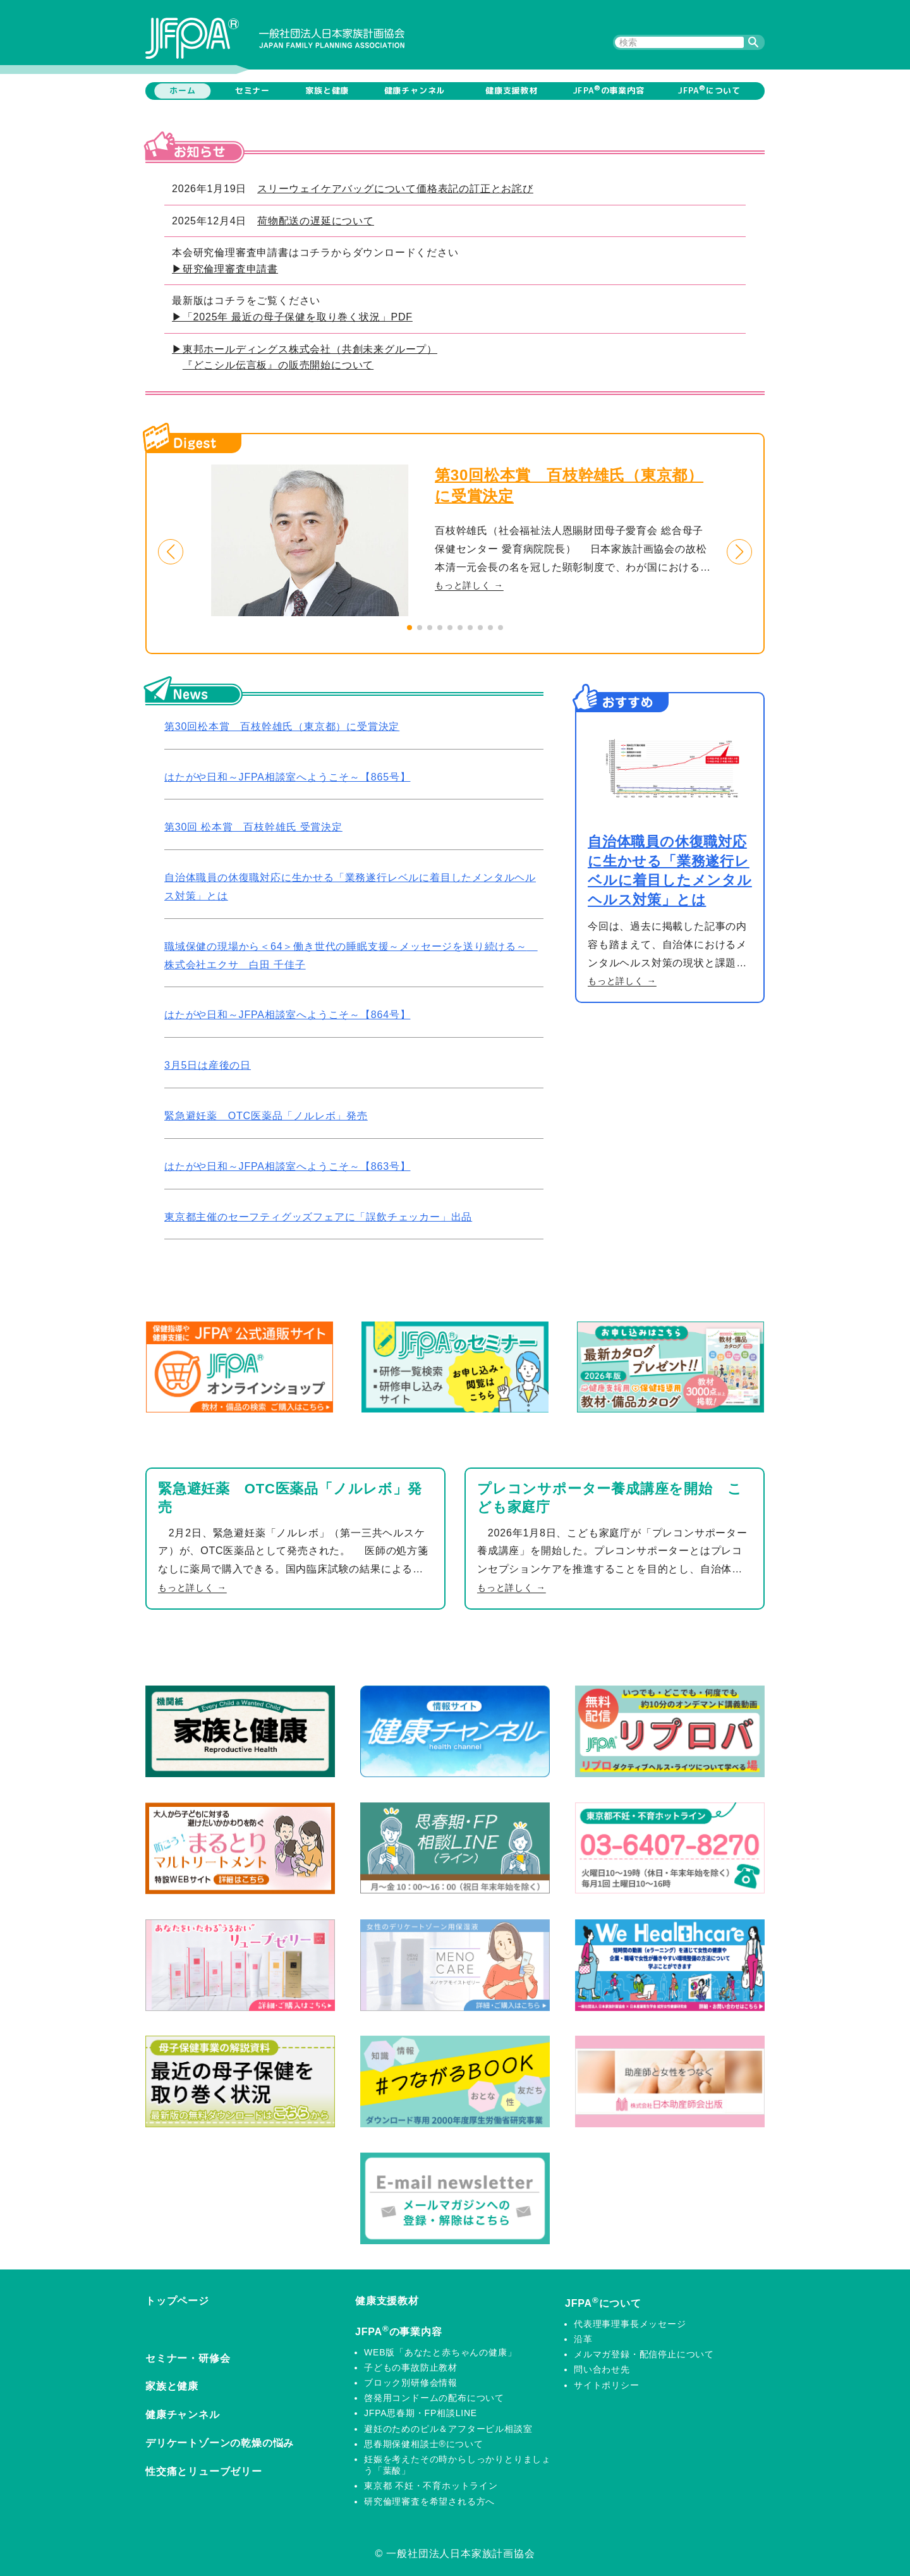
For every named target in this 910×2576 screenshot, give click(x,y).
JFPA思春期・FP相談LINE (420, 2413)
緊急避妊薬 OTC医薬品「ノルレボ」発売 (266, 1115)
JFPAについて (709, 89)
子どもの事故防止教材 (411, 2367)
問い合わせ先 (602, 2369)
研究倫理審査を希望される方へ (429, 2501)
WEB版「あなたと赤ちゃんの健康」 (440, 2352)
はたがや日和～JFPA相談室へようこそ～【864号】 (287, 1014)
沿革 (583, 2339)
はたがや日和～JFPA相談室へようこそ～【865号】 (287, 777)
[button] (170, 551)
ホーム (182, 90)
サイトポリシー (607, 2385)
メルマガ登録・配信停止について (644, 2354)
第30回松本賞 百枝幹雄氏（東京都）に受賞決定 (281, 726)
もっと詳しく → (469, 585)
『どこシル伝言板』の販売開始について (278, 365)
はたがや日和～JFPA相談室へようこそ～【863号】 (287, 1166)
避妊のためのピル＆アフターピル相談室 (448, 2429)
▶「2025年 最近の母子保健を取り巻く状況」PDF (292, 317)
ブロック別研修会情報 (411, 2383)
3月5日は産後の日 (207, 1065)
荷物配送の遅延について (315, 221)
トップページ (177, 2300)
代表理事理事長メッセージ (630, 2324)
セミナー (252, 90)
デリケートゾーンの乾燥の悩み (219, 2443)
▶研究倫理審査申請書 (225, 269)
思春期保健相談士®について (423, 2444)
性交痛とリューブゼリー (203, 2471)
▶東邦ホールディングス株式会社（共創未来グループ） (304, 349)
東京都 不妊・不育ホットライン (431, 2486)
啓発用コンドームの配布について (434, 2398)
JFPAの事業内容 (609, 89)
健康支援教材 (511, 90)
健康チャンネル (415, 90)
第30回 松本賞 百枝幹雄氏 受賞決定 (253, 827)
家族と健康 (327, 90)
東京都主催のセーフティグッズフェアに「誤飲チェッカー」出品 (318, 1217)
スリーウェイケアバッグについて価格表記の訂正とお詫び (395, 188)
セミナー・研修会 (187, 2358)
